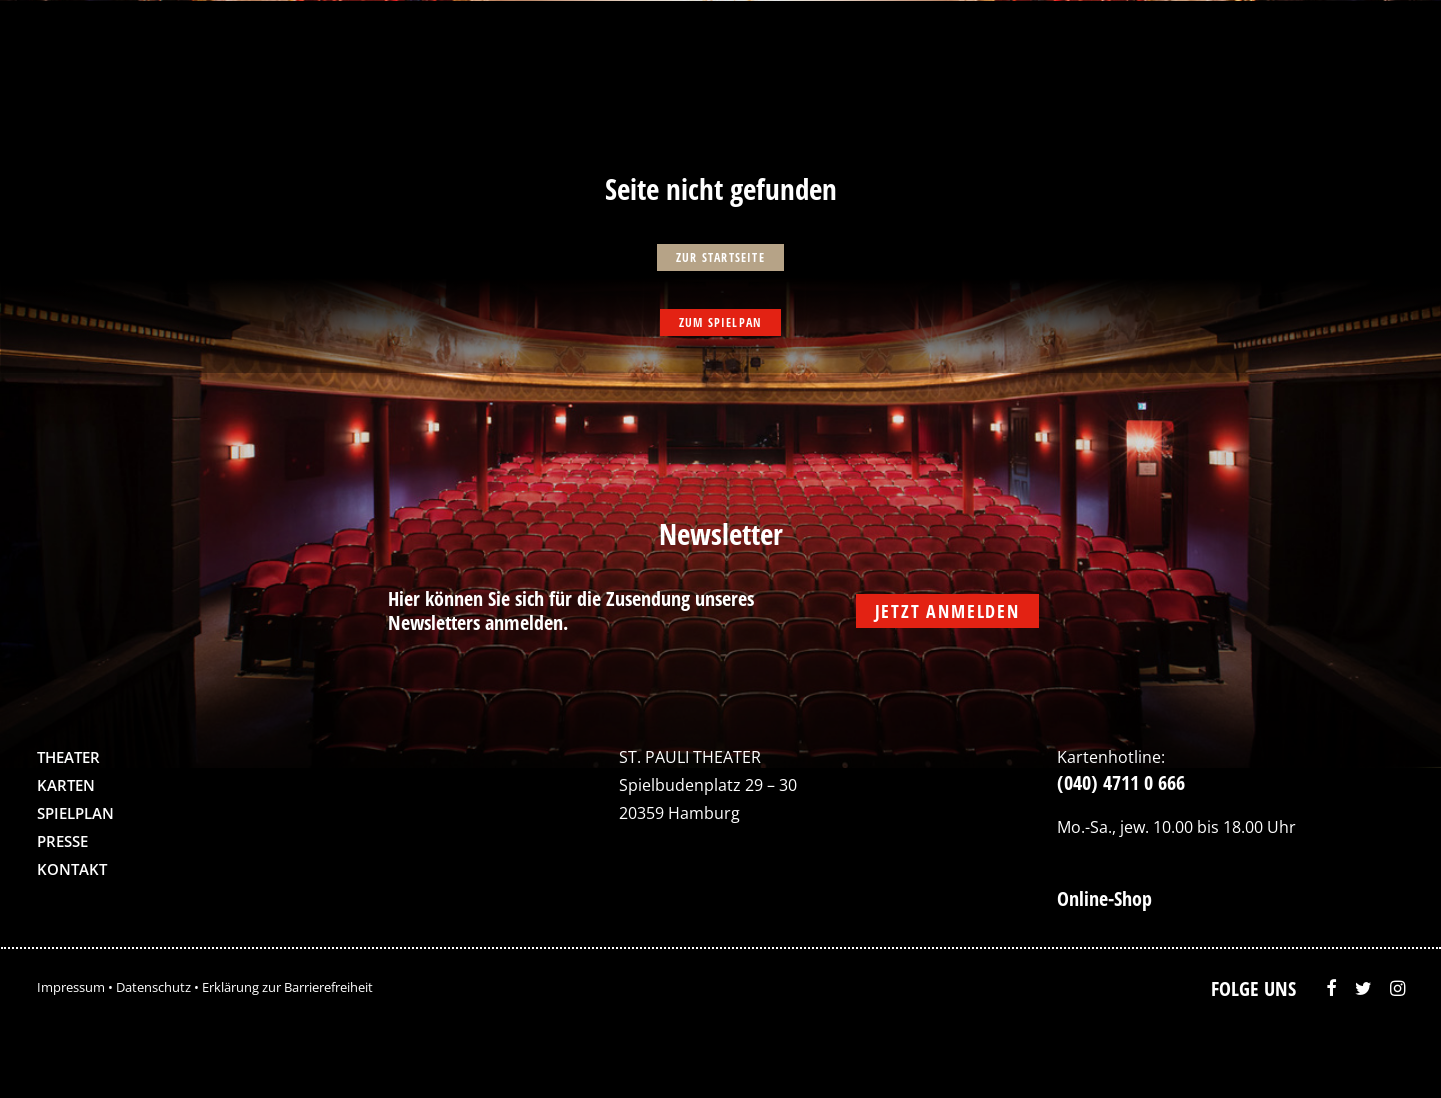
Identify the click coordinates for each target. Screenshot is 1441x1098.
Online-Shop (1104, 898)
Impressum (71, 987)
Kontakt (72, 869)
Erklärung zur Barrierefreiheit (287, 987)
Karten (66, 785)
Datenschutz (153, 987)
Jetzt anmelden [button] (947, 611)
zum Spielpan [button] (720, 322)
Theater (68, 757)
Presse (62, 841)
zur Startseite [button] (720, 257)
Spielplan (75, 813)
